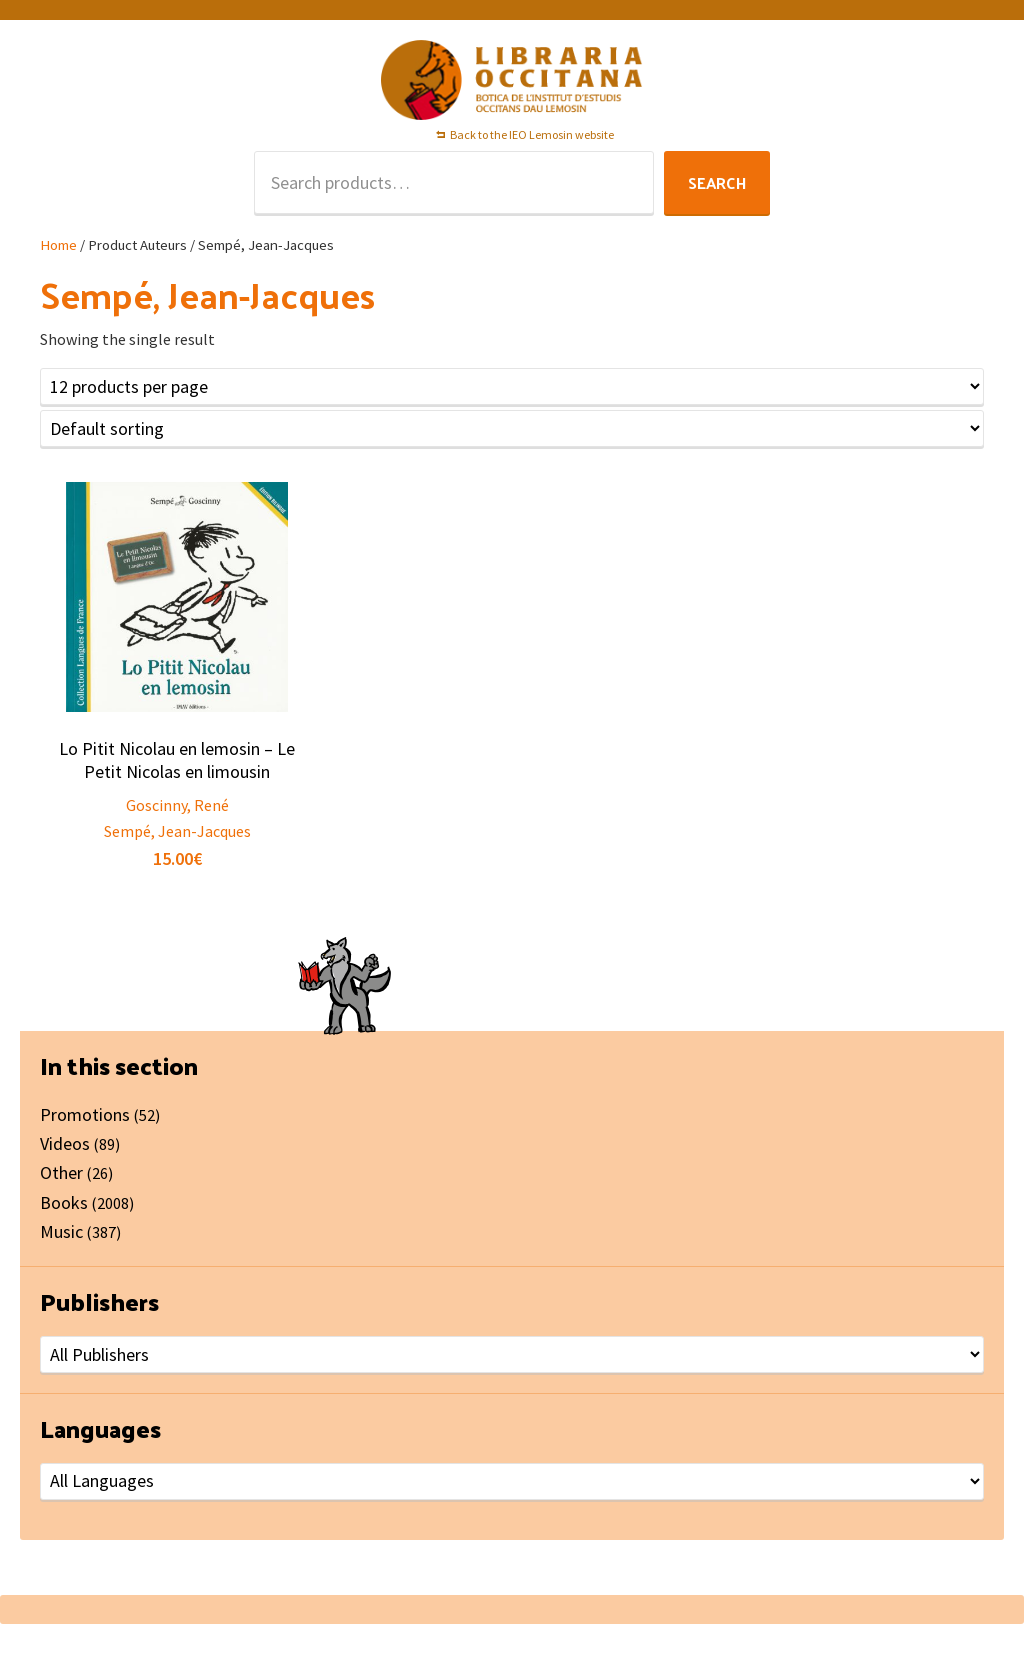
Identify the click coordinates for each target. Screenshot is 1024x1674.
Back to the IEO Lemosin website (532, 134)
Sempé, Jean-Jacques (177, 831)
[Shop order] (512, 428)
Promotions (85, 1114)
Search (717, 182)
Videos (65, 1143)
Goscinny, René (177, 805)
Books (64, 1202)
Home (58, 245)
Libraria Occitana (512, 80)
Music (61, 1231)
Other (61, 1172)
